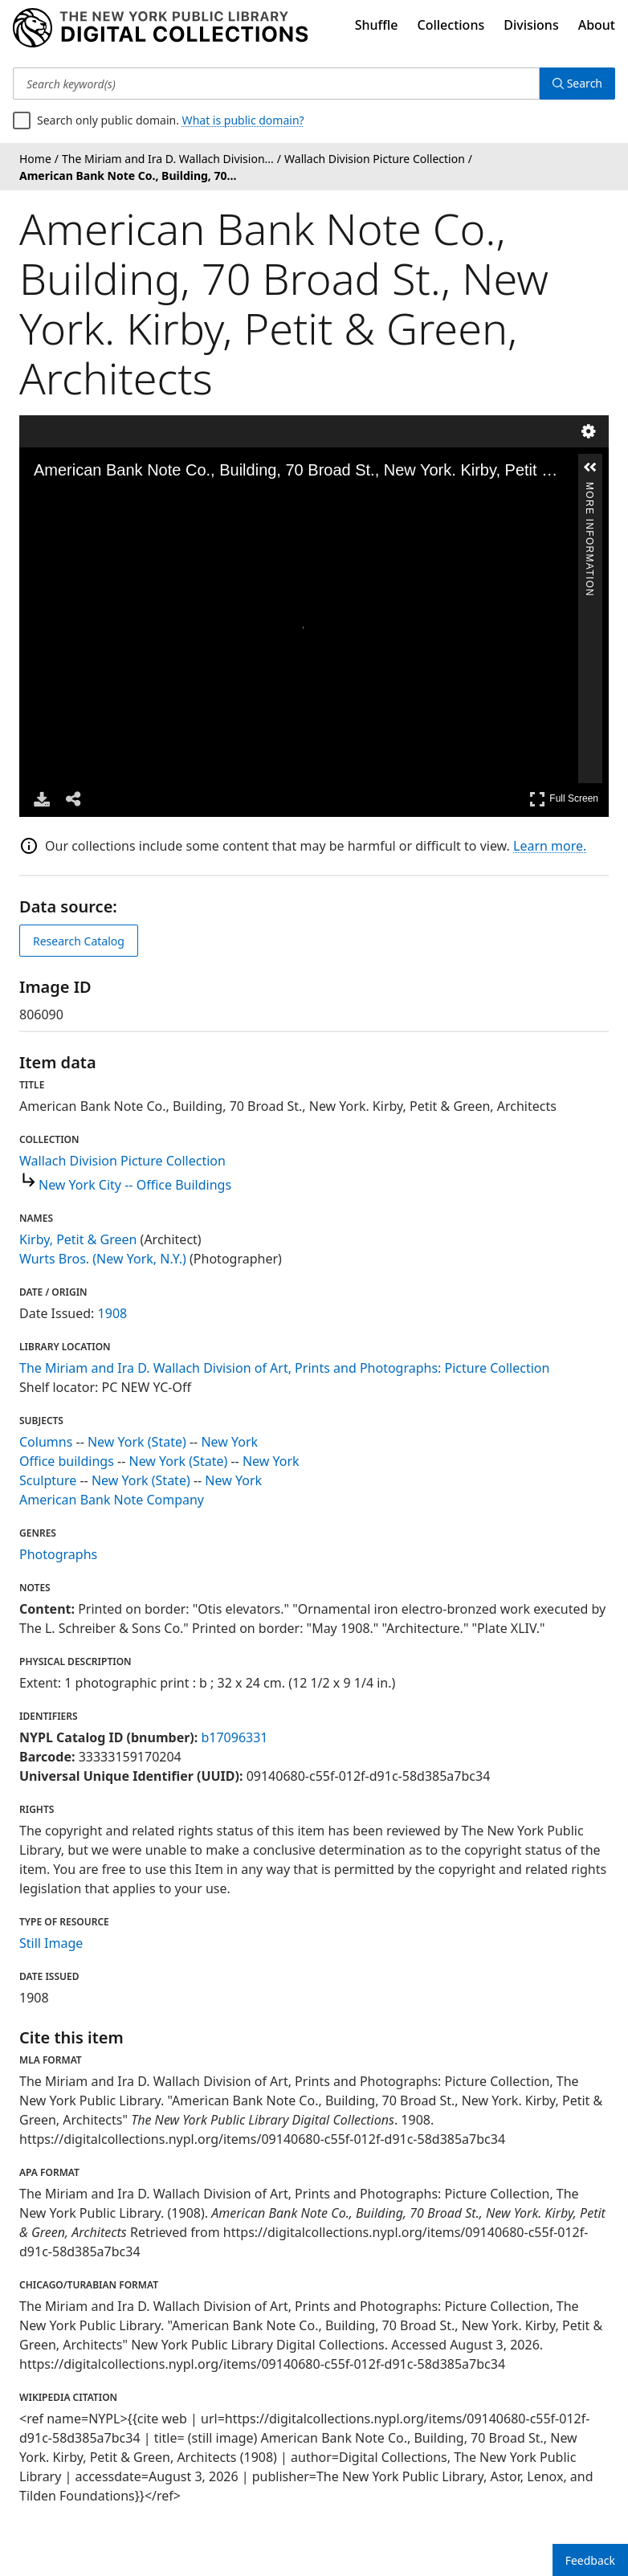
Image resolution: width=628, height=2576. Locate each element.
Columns (45, 1442)
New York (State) (137, 1442)
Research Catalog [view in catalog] (78, 941)
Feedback (590, 2560)
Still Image (51, 1943)
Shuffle (376, 25)
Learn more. (549, 846)
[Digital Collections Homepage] (160, 28)
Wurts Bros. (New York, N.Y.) (102, 1259)
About (596, 25)
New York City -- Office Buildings (135, 1185)
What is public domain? (243, 120)
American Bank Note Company (111, 1499)
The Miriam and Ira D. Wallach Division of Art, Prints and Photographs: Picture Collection (284, 1368)
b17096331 (234, 1737)
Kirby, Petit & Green (78, 1239)
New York (229, 1442)
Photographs (58, 1554)
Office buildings (66, 1461)
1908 (113, 1313)
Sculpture (47, 1480)
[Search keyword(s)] (276, 83)
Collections (451, 25)
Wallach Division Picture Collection (122, 1161)
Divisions (531, 25)
